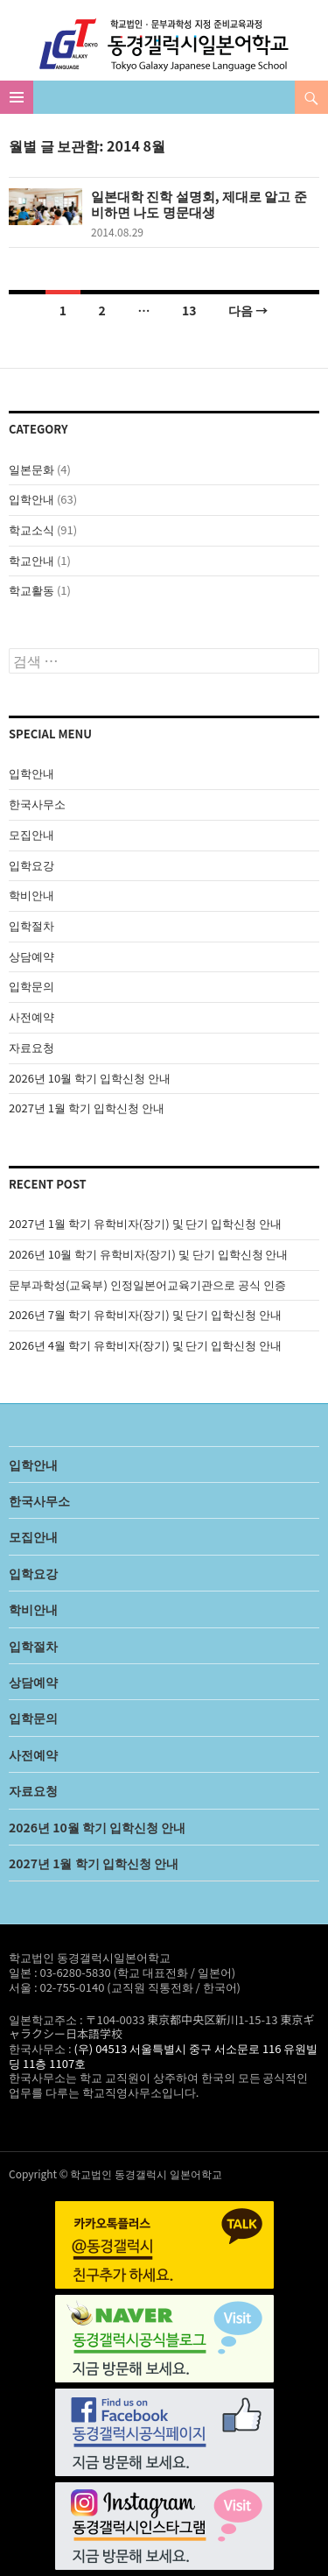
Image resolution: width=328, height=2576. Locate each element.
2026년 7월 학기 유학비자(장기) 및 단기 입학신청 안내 (145, 1314)
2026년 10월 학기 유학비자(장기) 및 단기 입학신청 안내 (148, 1254)
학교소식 (31, 529)
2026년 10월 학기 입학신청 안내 (90, 1077)
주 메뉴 (16, 97)
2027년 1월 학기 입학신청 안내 (86, 1107)
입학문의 (31, 985)
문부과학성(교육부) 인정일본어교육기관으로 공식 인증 (147, 1284)
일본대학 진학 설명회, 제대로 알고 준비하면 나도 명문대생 (199, 204)
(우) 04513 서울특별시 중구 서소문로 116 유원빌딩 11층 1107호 (163, 2055)
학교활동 (31, 590)
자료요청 (31, 1047)
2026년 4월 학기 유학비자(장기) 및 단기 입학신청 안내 (145, 1345)
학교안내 (31, 560)
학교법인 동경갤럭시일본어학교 (164, 45)
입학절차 (31, 925)
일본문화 (31, 469)
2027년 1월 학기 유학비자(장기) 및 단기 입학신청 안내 (145, 1223)
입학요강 (31, 865)
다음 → (248, 310)
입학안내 (31, 498)
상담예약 (31, 956)
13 (189, 310)
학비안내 (31, 894)
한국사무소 (37, 803)
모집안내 (31, 834)
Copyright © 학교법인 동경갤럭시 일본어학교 (115, 2173)
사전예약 (31, 1016)
